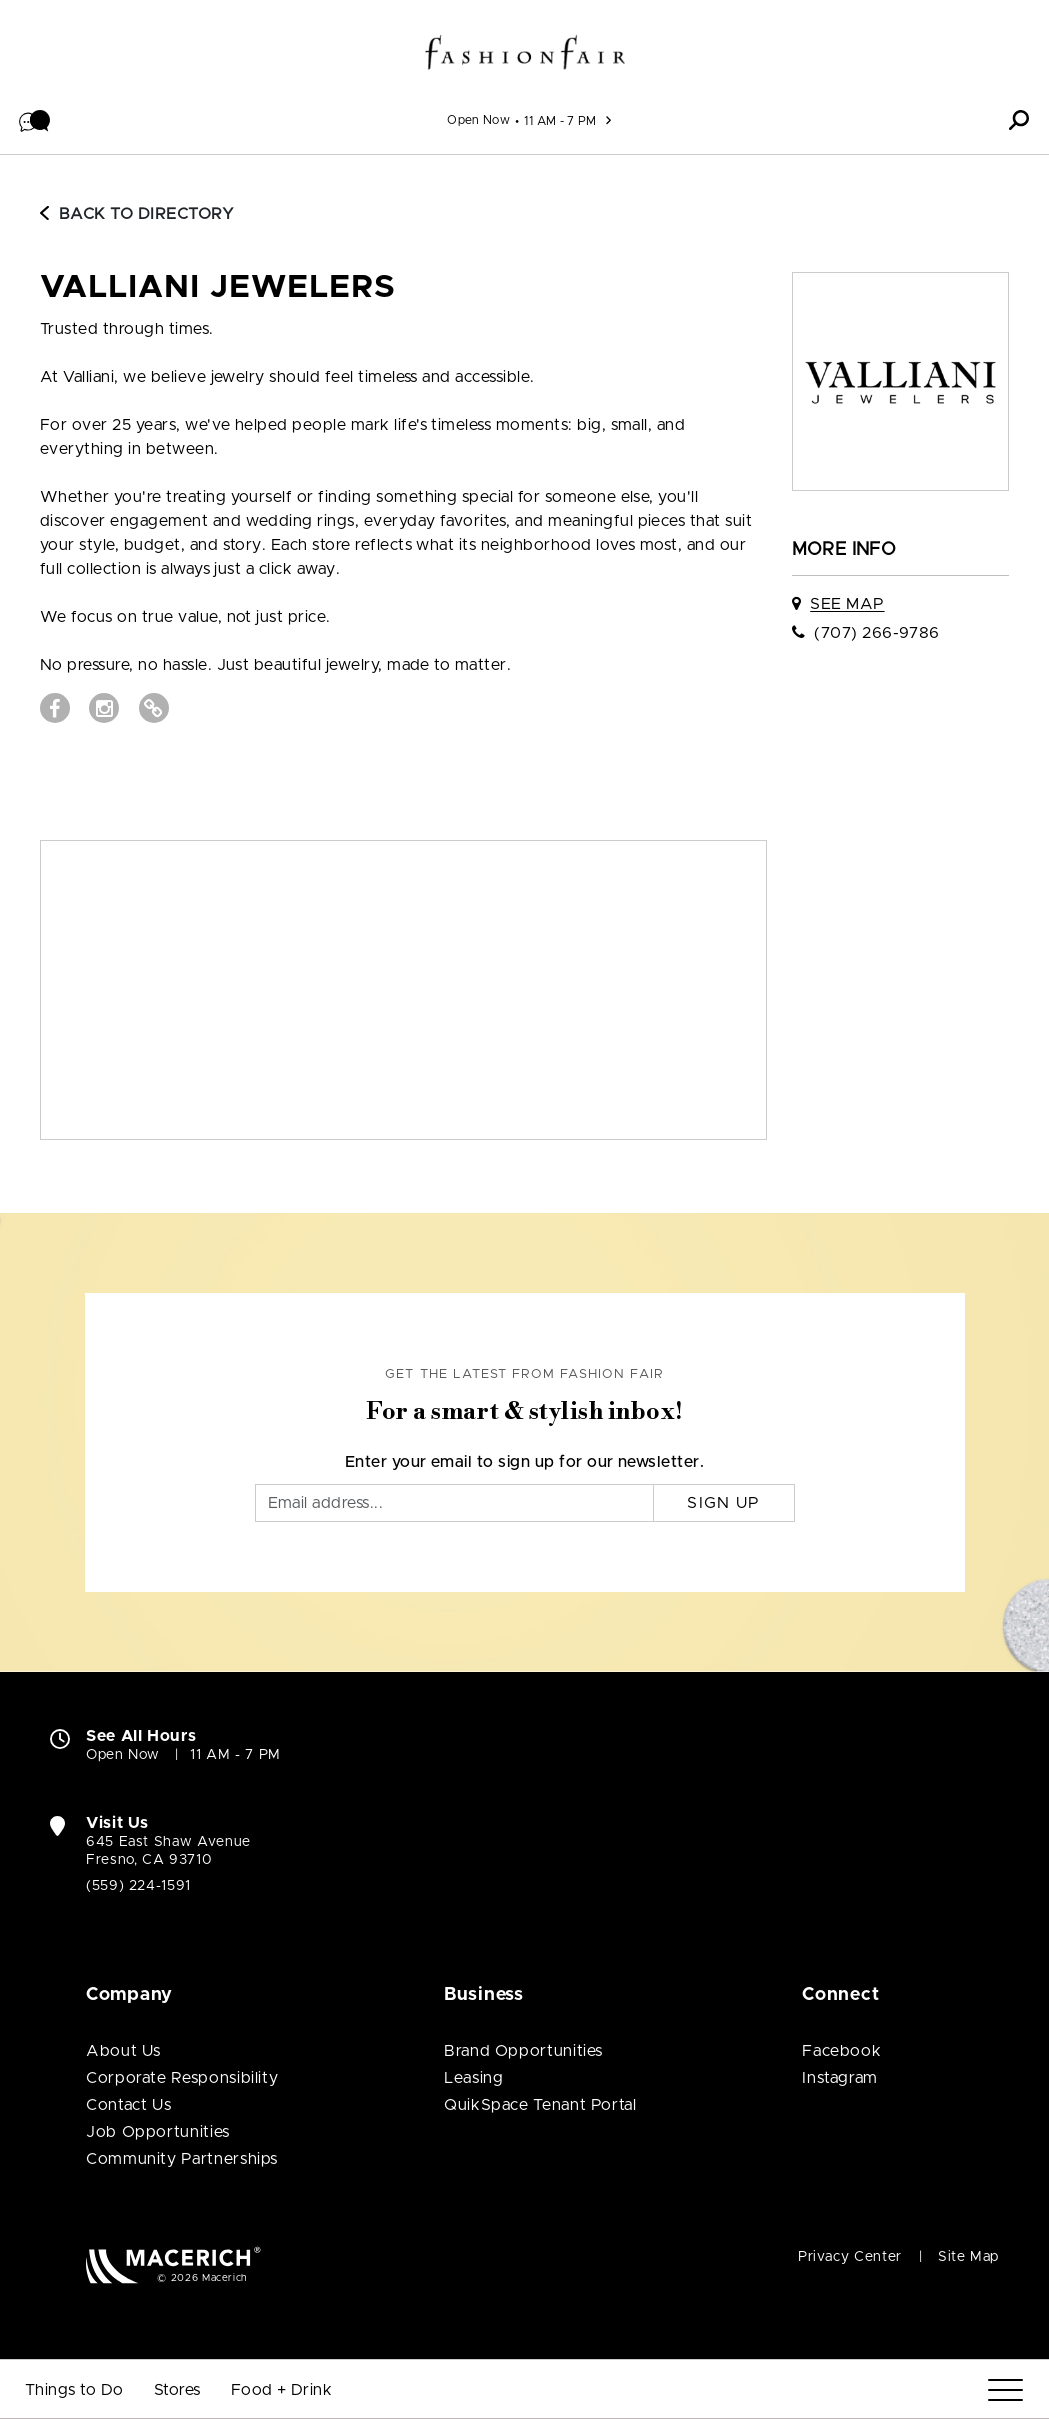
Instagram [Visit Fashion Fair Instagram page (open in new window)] (840, 2078)
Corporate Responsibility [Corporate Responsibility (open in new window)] (182, 2078)
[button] (35, 120)
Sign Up (723, 1503)
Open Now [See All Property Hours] (478, 120)
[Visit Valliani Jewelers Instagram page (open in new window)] (104, 708)
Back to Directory (137, 214)
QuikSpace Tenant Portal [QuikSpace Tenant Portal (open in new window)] (540, 2105)
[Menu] (1005, 2390)
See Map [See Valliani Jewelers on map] (847, 604)
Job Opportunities (158, 2132)
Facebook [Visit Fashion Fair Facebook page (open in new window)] (841, 2051)
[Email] (454, 1503)
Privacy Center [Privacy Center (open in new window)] (850, 2257)
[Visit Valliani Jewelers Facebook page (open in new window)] (55, 708)
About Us (123, 2051)
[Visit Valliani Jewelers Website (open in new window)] (154, 708)
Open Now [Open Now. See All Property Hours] (123, 1755)
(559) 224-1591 (138, 1886)
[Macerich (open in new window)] (173, 2264)
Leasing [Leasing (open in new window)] (473, 2078)
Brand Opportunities (523, 2051)
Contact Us (128, 2105)
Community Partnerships (182, 2159)
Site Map (968, 2257)
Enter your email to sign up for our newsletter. (525, 1462)
